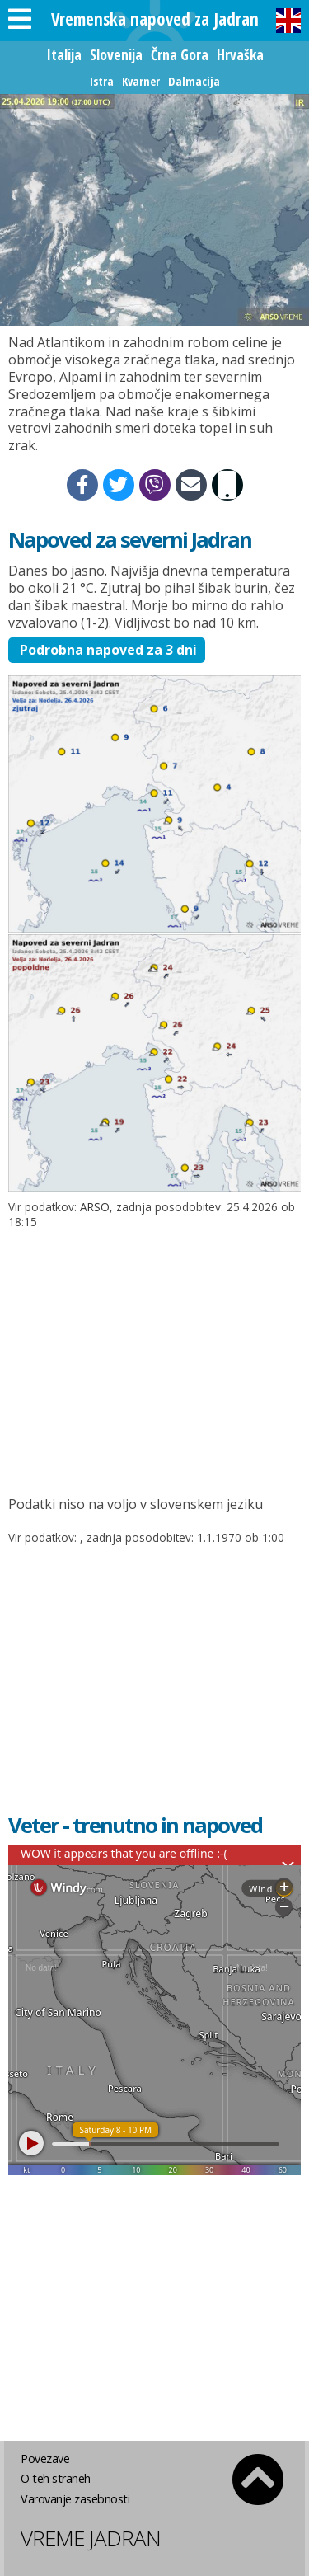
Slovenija (116, 54)
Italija (64, 54)
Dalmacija (194, 81)
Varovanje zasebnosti (75, 2499)
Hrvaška (240, 54)
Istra (102, 81)
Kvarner (141, 81)
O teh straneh (56, 2478)
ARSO (95, 1207)
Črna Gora (179, 54)
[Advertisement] (154, 1356)
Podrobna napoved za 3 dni (106, 650)
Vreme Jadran (91, 2538)
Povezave (45, 2458)
